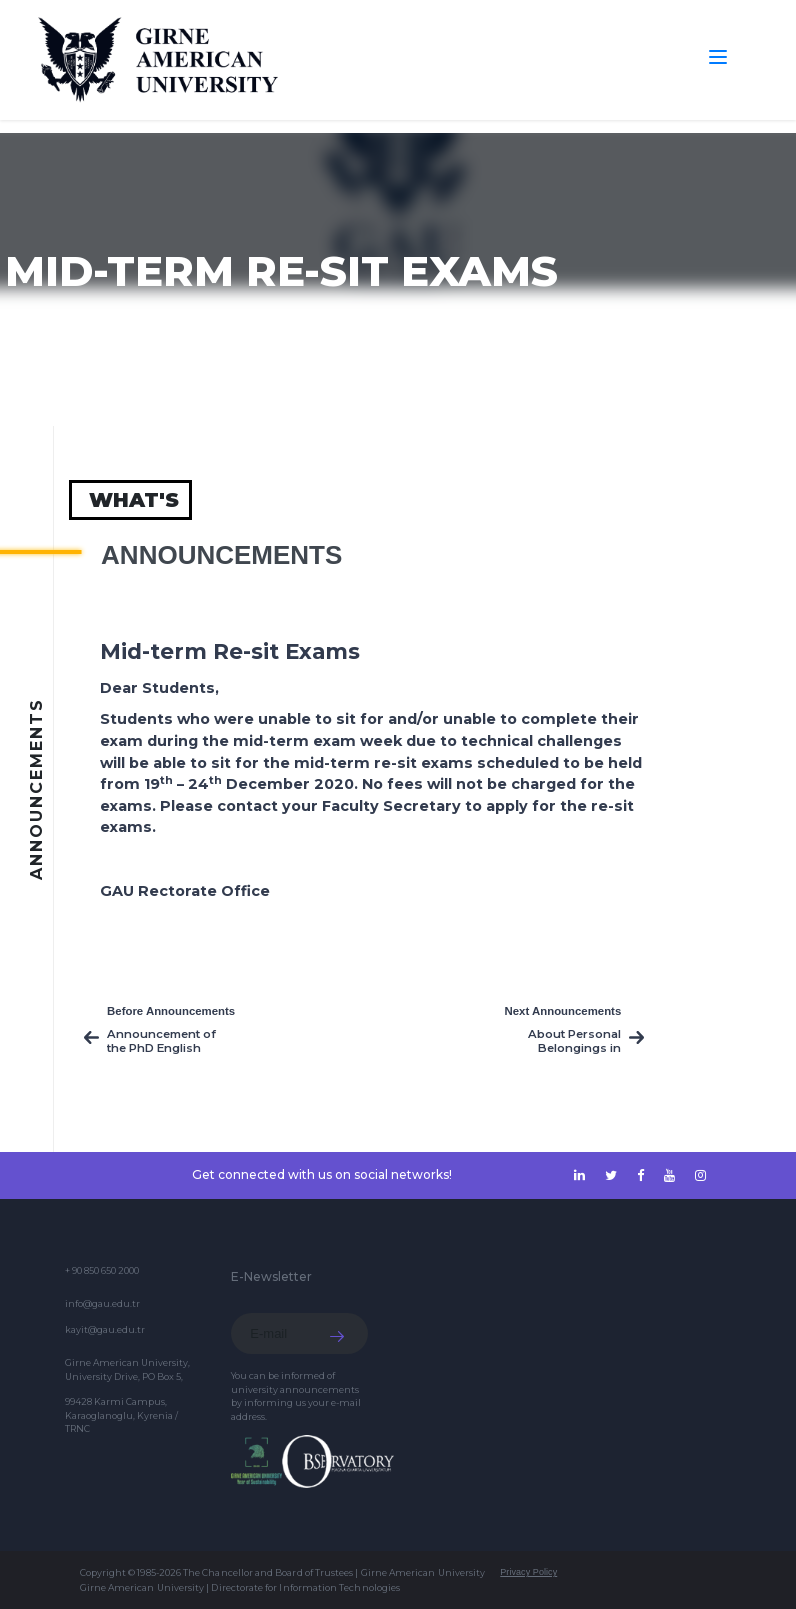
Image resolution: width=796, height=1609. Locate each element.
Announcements (221, 555)
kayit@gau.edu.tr (105, 1329)
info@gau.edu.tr (102, 1303)
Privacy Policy (528, 1572)
